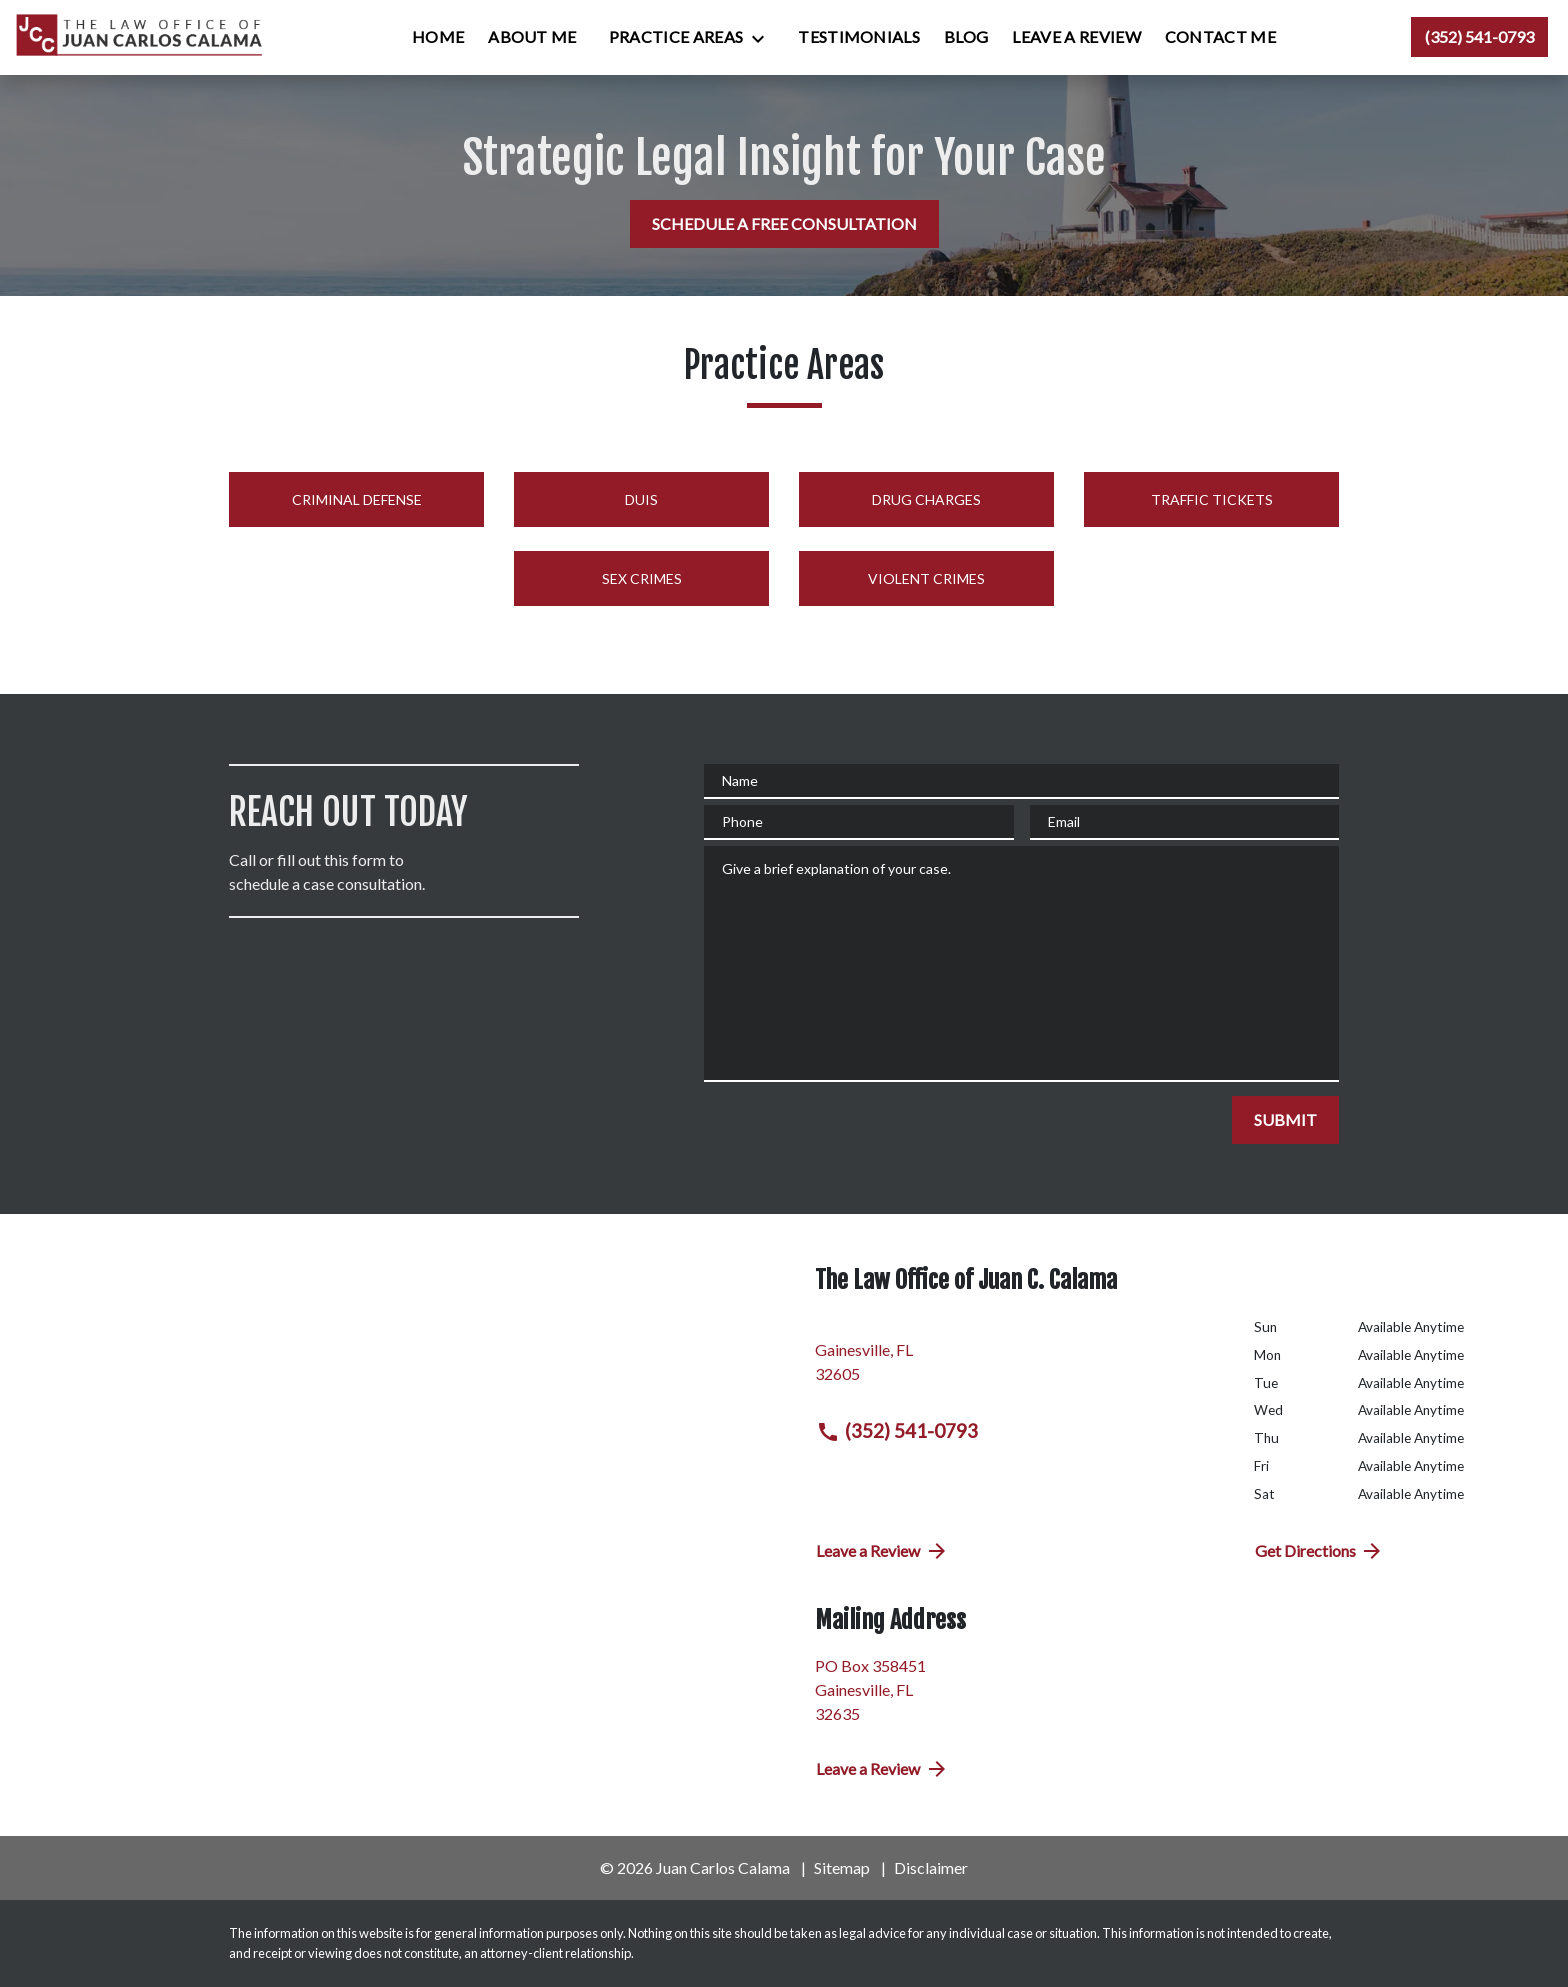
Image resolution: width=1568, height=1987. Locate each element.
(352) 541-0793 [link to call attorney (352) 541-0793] (897, 1431)
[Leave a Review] (1076, 37)
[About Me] (532, 37)
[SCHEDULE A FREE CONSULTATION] (784, 224)
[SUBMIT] (1285, 1120)
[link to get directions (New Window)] (1019, 1358)
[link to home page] (141, 37)
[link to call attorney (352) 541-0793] (1479, 37)
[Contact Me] (1220, 37)
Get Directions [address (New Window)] (1320, 1551)
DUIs (641, 499)
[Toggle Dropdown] (764, 38)
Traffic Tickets (1212, 499)
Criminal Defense (357, 499)
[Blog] (966, 37)
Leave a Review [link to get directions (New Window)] (882, 1551)
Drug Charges (926, 499)
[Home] (438, 37)
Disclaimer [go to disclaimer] (931, 1867)
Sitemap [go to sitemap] (842, 1867)
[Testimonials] (859, 37)
